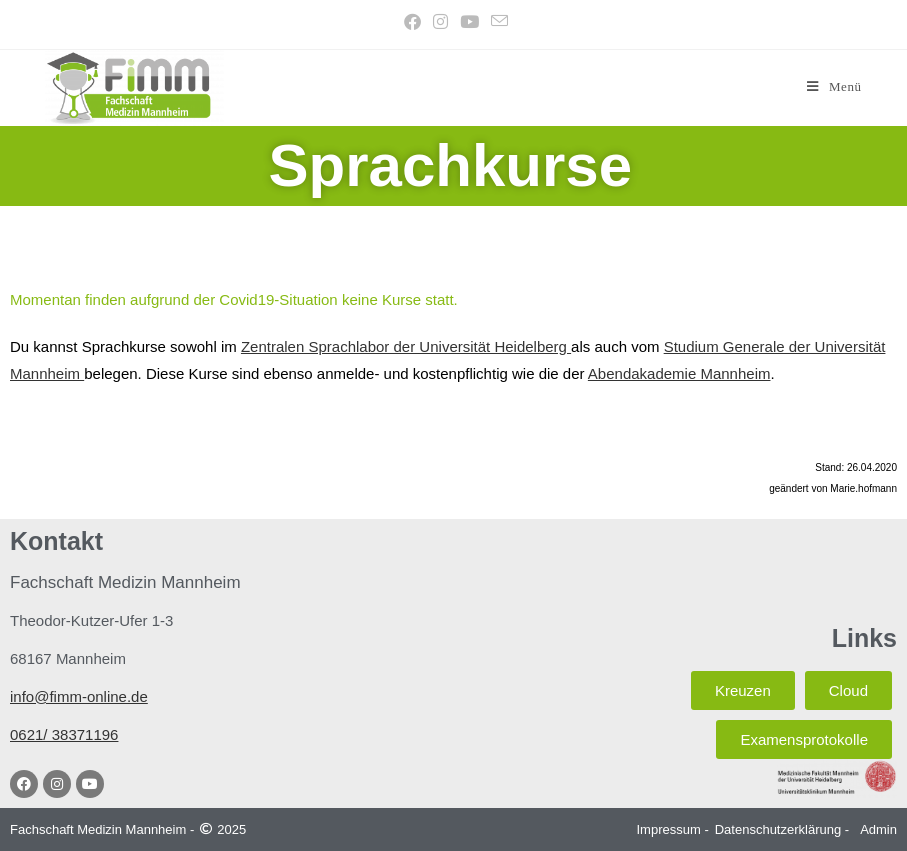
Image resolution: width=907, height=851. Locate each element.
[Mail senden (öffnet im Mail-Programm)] (496, 22)
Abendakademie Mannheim (679, 373)
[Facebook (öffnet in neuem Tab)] (412, 22)
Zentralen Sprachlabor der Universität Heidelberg (406, 346)
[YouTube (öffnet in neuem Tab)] (469, 22)
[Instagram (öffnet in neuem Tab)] (440, 22)
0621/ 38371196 (64, 734)
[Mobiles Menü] (834, 86)
